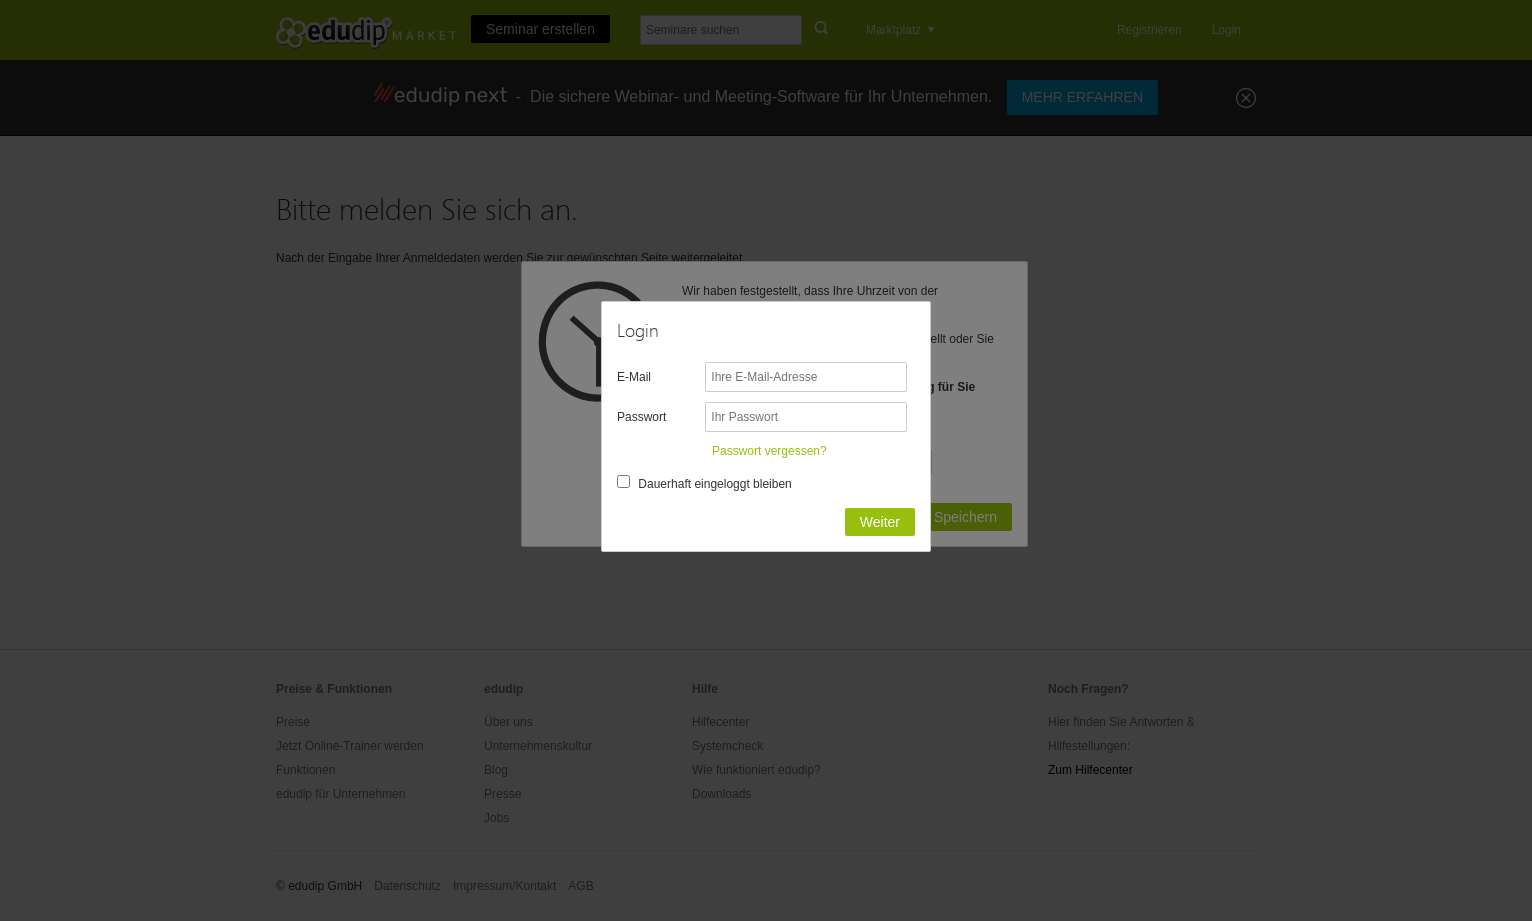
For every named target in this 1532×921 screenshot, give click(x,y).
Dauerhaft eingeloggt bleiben (714, 484)
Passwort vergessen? (769, 451)
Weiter (880, 522)
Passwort (641, 417)
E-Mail (634, 377)
